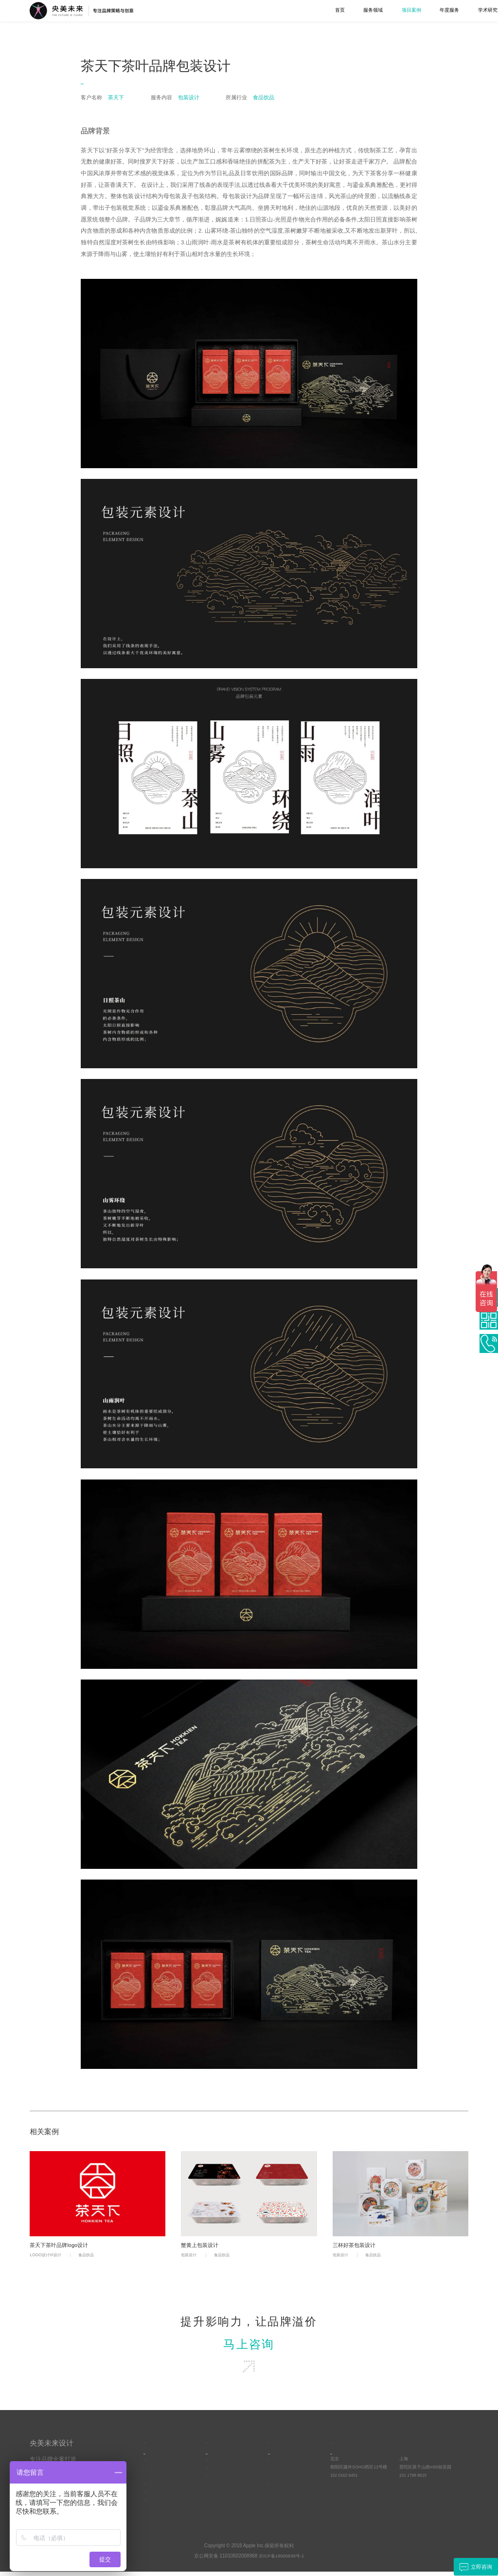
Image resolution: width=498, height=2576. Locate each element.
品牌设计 (152, 2472)
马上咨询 (249, 2347)
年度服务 (344, 10)
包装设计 (189, 2256)
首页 (234, 10)
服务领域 (268, 10)
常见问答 (276, 2472)
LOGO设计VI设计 (47, 2256)
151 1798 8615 (413, 2481)
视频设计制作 (156, 2497)
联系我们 (458, 10)
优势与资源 (217, 2472)
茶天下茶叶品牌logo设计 (61, 2245)
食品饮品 (90, 2256)
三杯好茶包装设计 (356, 2245)
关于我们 (420, 10)
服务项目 (155, 2446)
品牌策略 (152, 2464)
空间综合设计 (156, 2505)
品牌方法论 (279, 2488)
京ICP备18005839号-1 (281, 2560)
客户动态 (276, 2481)
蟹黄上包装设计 (201, 2245)
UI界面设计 (154, 2488)
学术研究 (382, 10)
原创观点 (276, 2464)
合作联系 (342, 2446)
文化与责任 (217, 2481)
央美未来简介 (219, 2464)
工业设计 (152, 2481)
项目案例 (306, 10)
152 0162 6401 (344, 2481)
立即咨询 (474, 2567)
